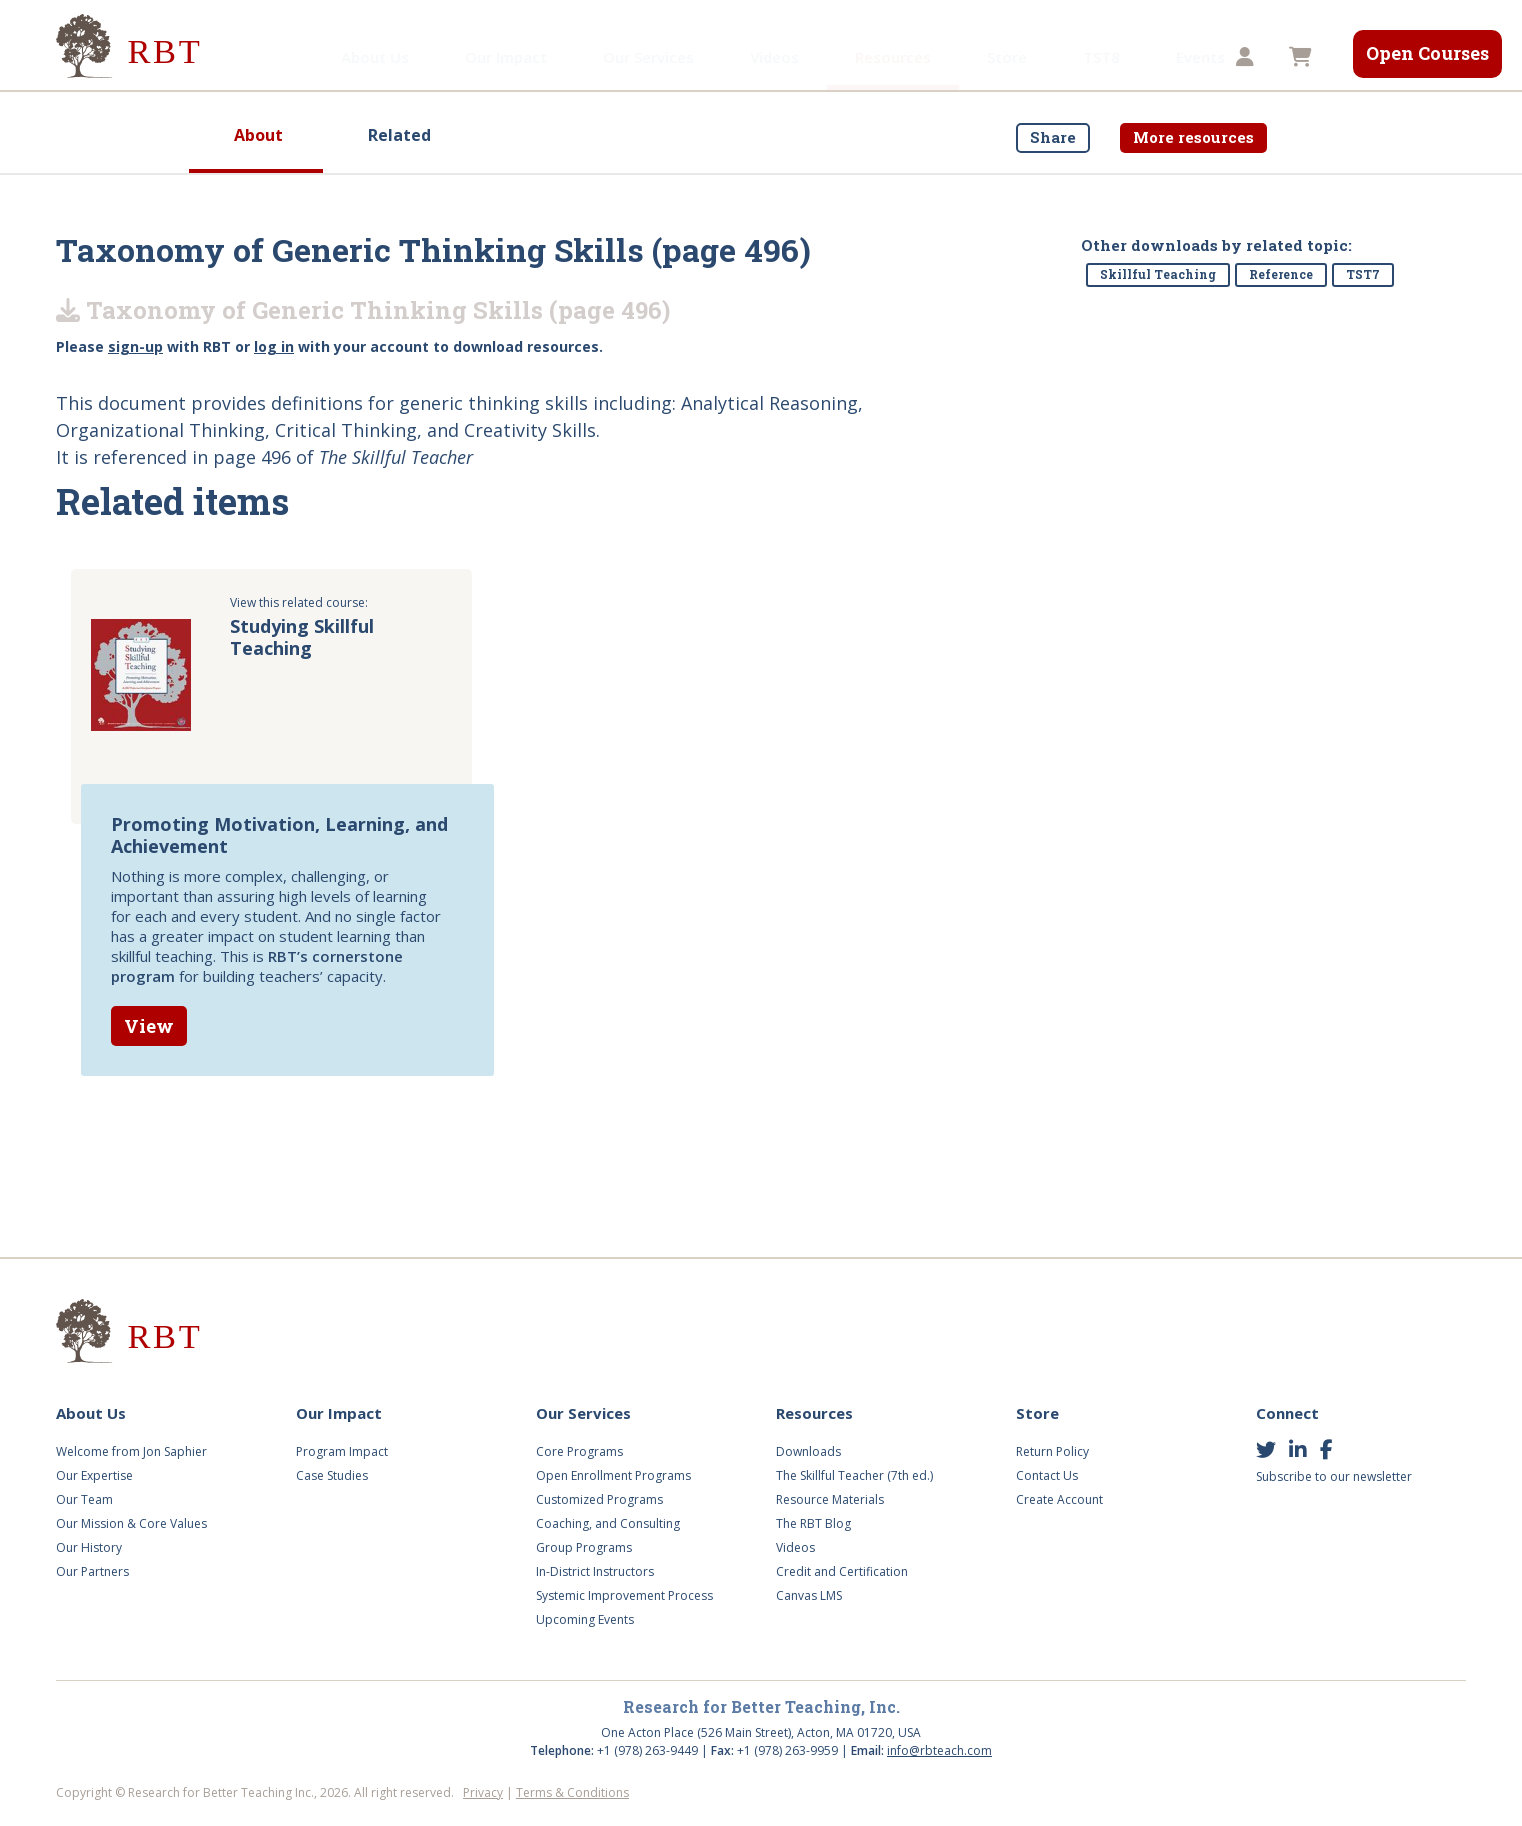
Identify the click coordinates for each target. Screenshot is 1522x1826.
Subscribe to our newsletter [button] (1334, 1476)
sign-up (135, 346)
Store (911, 57)
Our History (89, 1547)
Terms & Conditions (572, 1792)
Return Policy (1052, 1451)
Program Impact (342, 1451)
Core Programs (579, 1451)
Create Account (1059, 1499)
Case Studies (332, 1475)
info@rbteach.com (939, 1750)
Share (1053, 137)
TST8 (1005, 57)
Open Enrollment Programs (613, 1475)
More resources (1193, 137)
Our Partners (92, 1571)
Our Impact (410, 57)
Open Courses (1427, 53)
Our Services (552, 57)
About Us (279, 57)
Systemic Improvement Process (624, 1595)
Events (1104, 57)
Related (399, 135)
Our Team (84, 1499)
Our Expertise (94, 1475)
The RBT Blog (813, 1523)
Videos (678, 57)
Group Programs (584, 1547)
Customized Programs (599, 1499)
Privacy (483, 1792)
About (258, 135)
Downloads (808, 1451)
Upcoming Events (585, 1619)
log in (274, 346)
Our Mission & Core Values (131, 1523)
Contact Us (1047, 1475)
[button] (1247, 57)
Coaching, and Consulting (608, 1523)
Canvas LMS (809, 1595)
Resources (797, 57)
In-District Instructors (595, 1571)
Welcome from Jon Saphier (131, 1451)
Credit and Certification (842, 1571)
